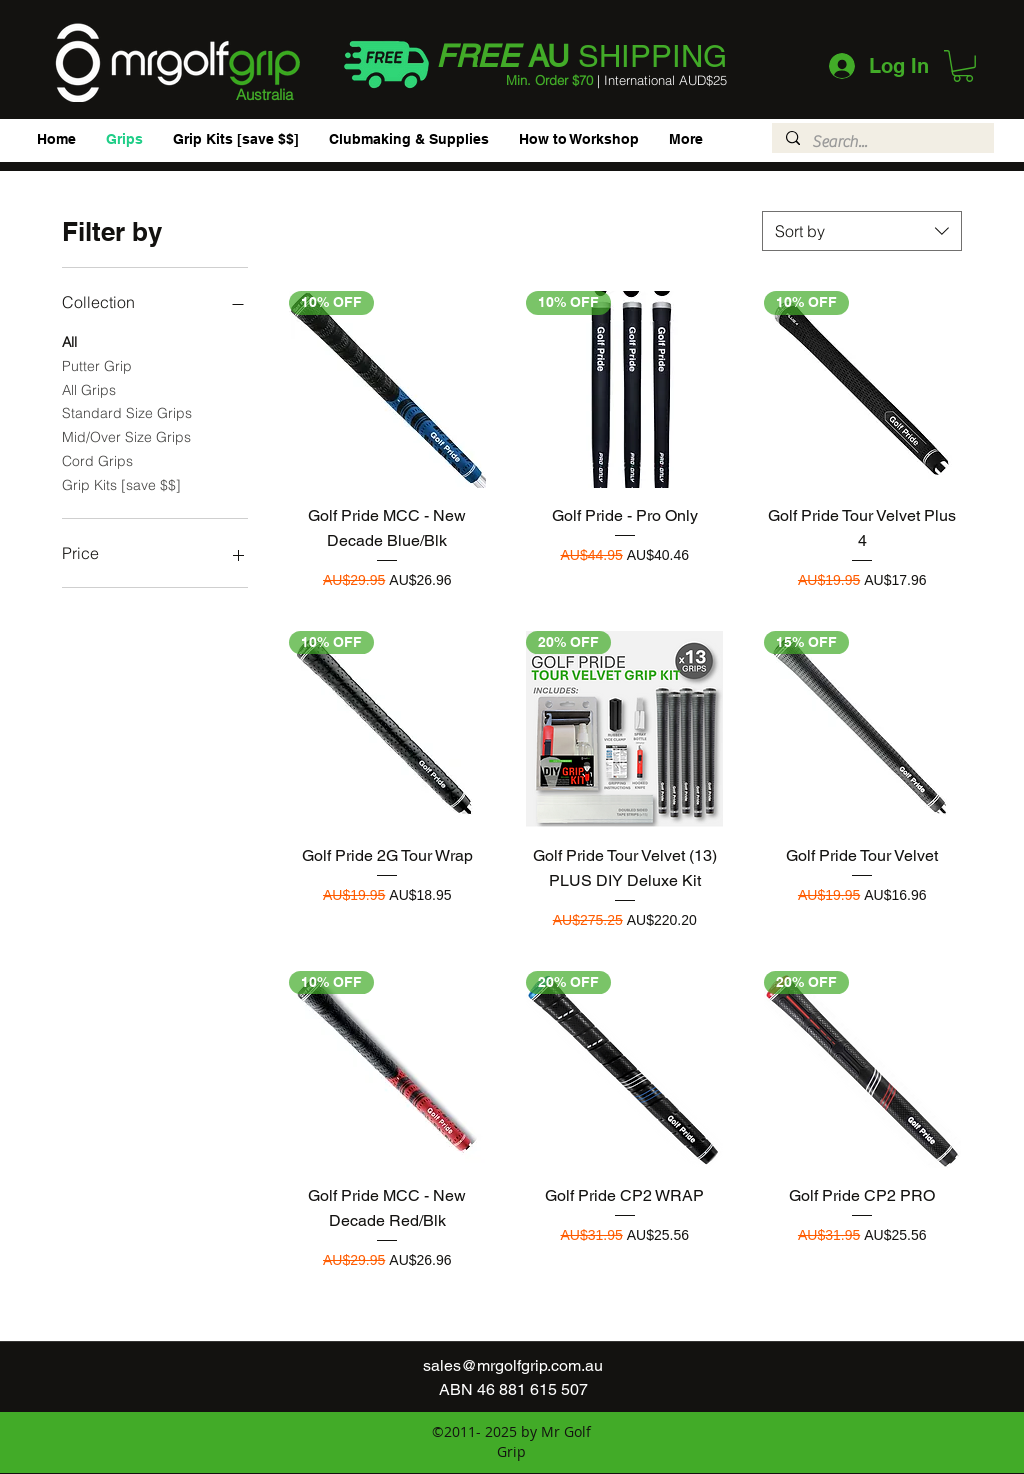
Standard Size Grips (127, 412)
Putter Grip (97, 365)
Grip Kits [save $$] (121, 484)
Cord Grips (97, 460)
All (69, 341)
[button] (963, 66)
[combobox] (862, 231)
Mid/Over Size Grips (126, 436)
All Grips (89, 389)
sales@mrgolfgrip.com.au (513, 1365)
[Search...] (882, 142)
